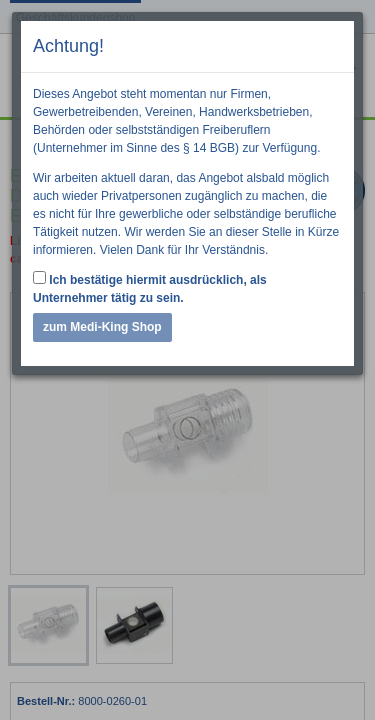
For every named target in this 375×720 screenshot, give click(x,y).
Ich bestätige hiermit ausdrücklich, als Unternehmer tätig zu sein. (150, 288)
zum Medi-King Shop (102, 327)
